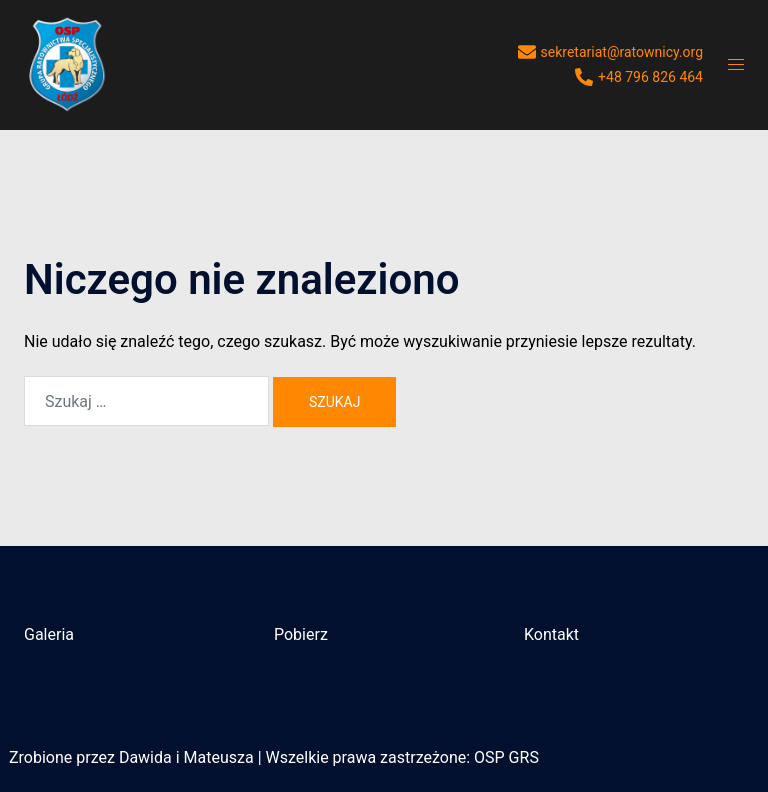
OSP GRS (506, 757)
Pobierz (301, 634)
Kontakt (551, 634)
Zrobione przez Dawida (90, 757)
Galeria (49, 634)
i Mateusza (215, 757)
